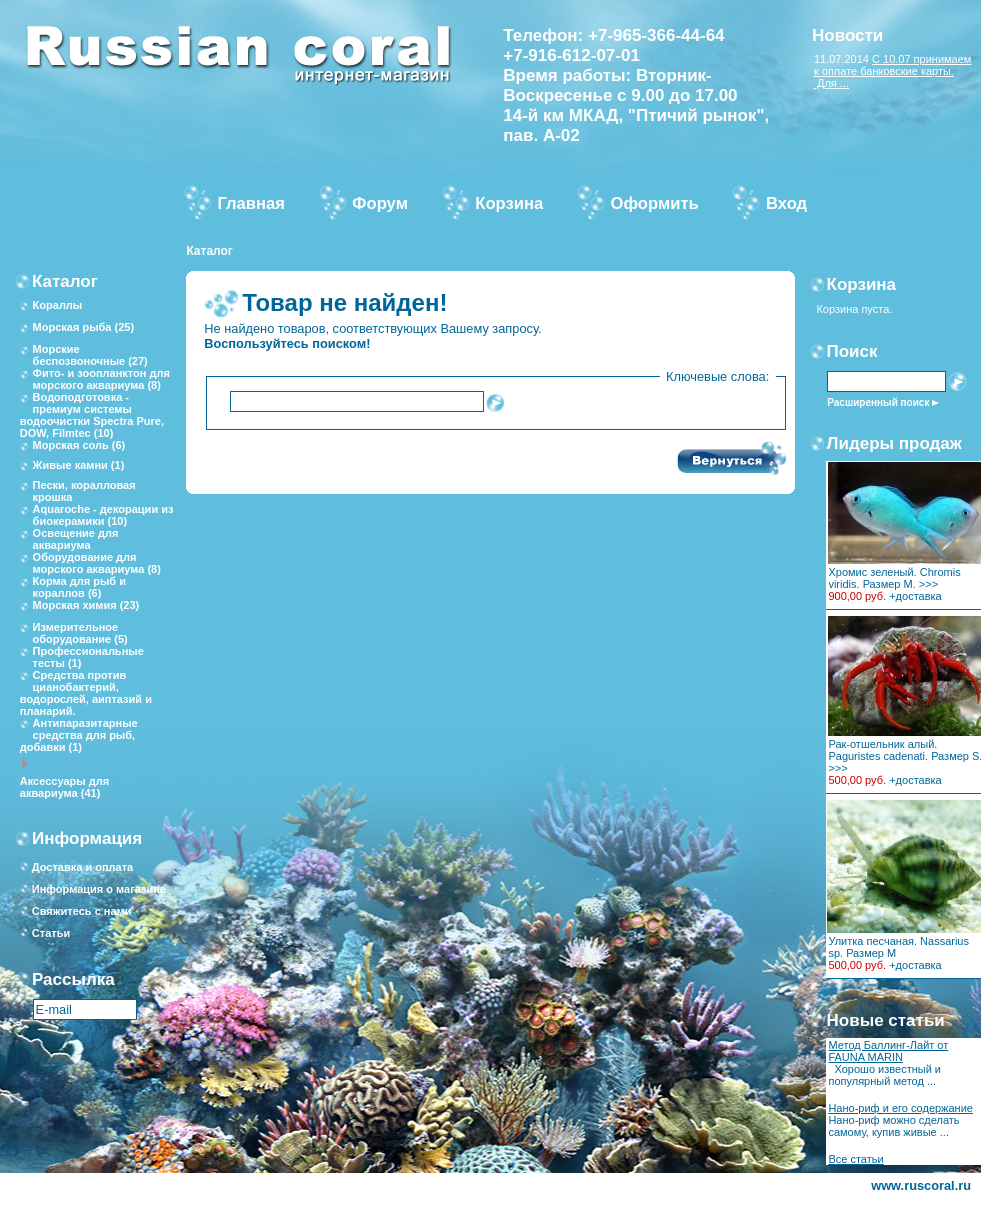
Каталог (209, 251)
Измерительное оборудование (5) (80, 633)
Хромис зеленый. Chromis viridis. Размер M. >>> (894, 578)
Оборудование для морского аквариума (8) (97, 563)
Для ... (831, 83)
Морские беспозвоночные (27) (90, 355)
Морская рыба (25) (83, 327)
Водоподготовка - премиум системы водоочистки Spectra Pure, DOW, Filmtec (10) (92, 415)
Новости (847, 35)
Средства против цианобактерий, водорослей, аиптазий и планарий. (86, 693)
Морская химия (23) (86, 605)
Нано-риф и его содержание (900, 1108)
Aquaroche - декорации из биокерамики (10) (103, 515)
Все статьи (855, 1159)
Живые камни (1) (79, 465)
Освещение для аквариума (76, 539)
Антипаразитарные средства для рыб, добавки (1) (79, 735)
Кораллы (58, 305)
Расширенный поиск (878, 402)
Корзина (862, 284)
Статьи (51, 933)
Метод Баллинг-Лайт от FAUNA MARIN (888, 1051)
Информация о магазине (99, 889)
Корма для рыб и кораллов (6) (79, 587)
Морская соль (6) (79, 445)
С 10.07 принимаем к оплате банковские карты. (893, 65)
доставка (919, 596)
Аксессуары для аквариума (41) (64, 787)
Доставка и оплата (82, 867)
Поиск (852, 351)
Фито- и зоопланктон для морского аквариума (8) (101, 379)
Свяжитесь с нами (82, 911)
